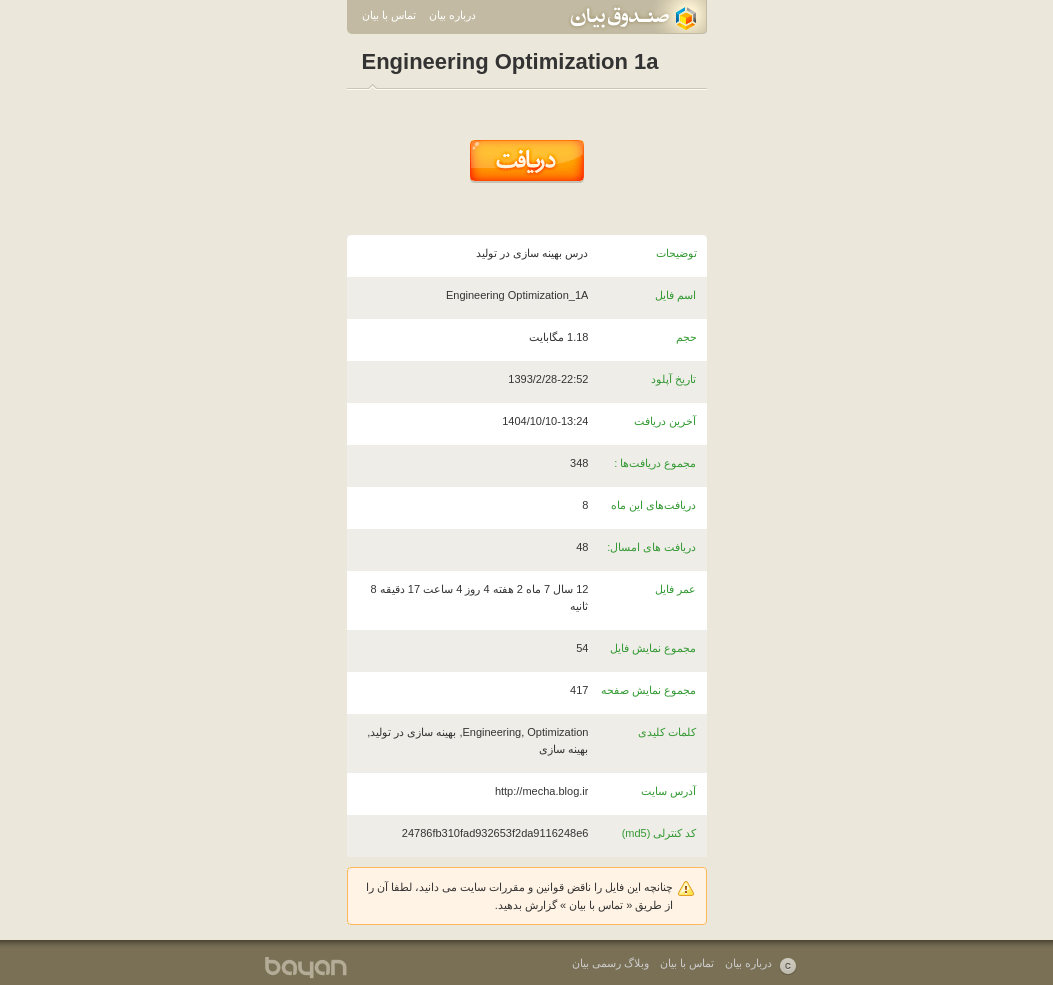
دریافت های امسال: (651, 547)
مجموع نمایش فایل (653, 648)
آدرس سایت (668, 791)
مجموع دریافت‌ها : (655, 463)
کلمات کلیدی (667, 732)
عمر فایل (675, 589)
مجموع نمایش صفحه (648, 690)
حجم (686, 337)
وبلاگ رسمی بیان (610, 963)
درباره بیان (452, 15)
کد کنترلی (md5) (659, 833)
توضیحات (676, 253)
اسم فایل (675, 295)
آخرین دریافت (665, 421)
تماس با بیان (389, 15)
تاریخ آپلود (673, 379)
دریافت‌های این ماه (653, 505)
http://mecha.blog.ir (542, 791)
